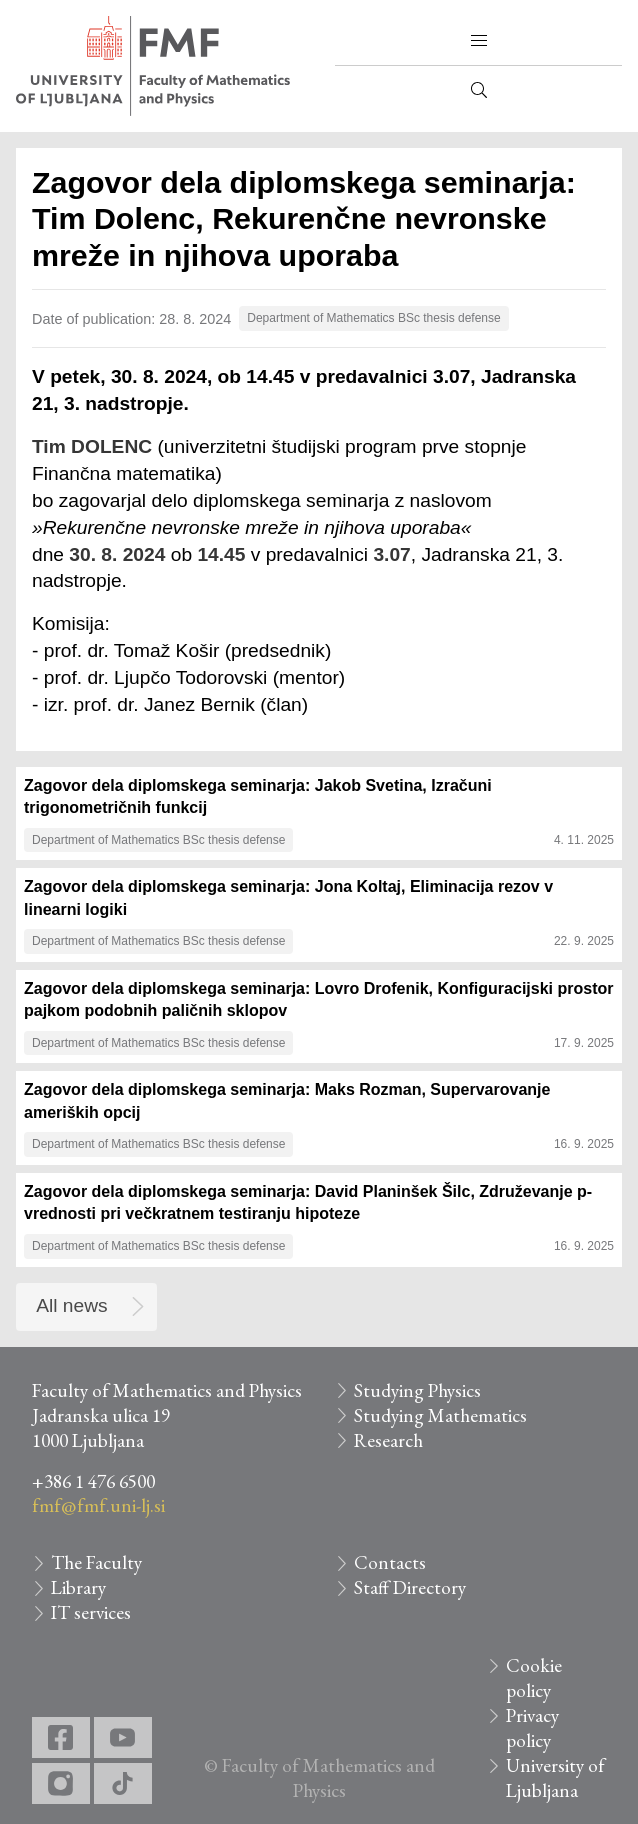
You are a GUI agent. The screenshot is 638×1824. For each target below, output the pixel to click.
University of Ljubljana (555, 1778)
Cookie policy (534, 1678)
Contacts (390, 1562)
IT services (91, 1612)
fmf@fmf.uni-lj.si (98, 1505)
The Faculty (96, 1562)
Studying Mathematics (440, 1415)
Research (388, 1440)
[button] (479, 41)
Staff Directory (410, 1587)
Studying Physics (417, 1390)
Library (78, 1587)
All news (71, 1305)
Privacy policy (532, 1728)
